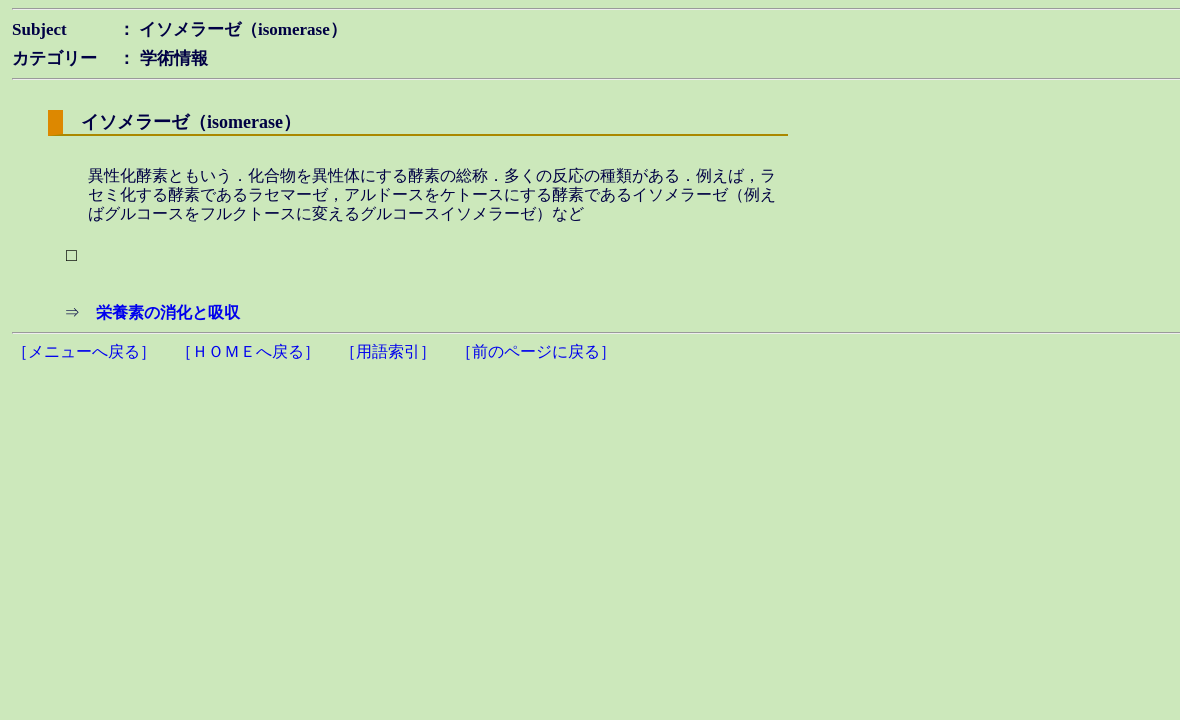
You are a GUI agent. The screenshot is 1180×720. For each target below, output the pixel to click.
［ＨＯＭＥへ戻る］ (248, 351)
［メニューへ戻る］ (84, 351)
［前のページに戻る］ (536, 351)
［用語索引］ (388, 351)
